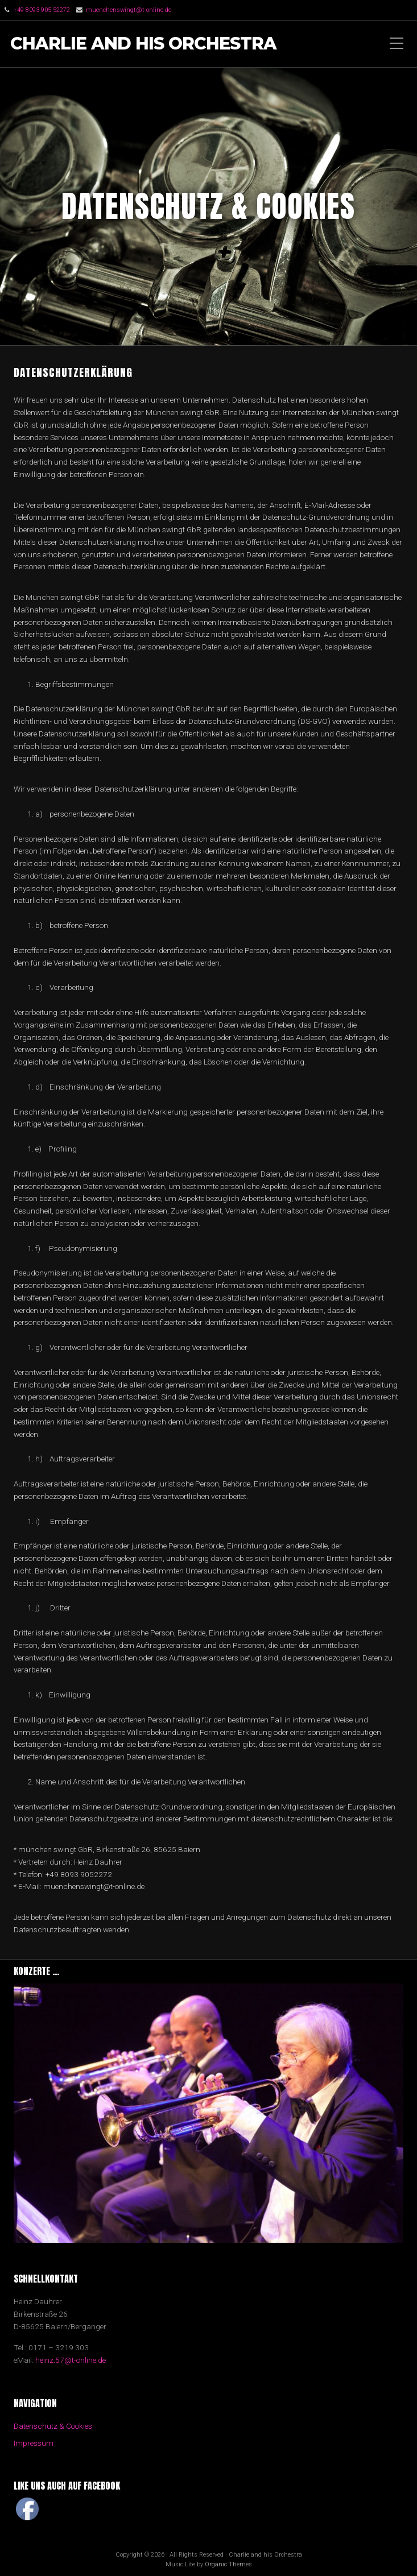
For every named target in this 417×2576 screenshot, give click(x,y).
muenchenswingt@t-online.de (128, 10)
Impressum (33, 2442)
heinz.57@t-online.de (70, 2359)
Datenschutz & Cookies (53, 2425)
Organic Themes (228, 2564)
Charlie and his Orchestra (143, 44)
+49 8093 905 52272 (41, 10)
